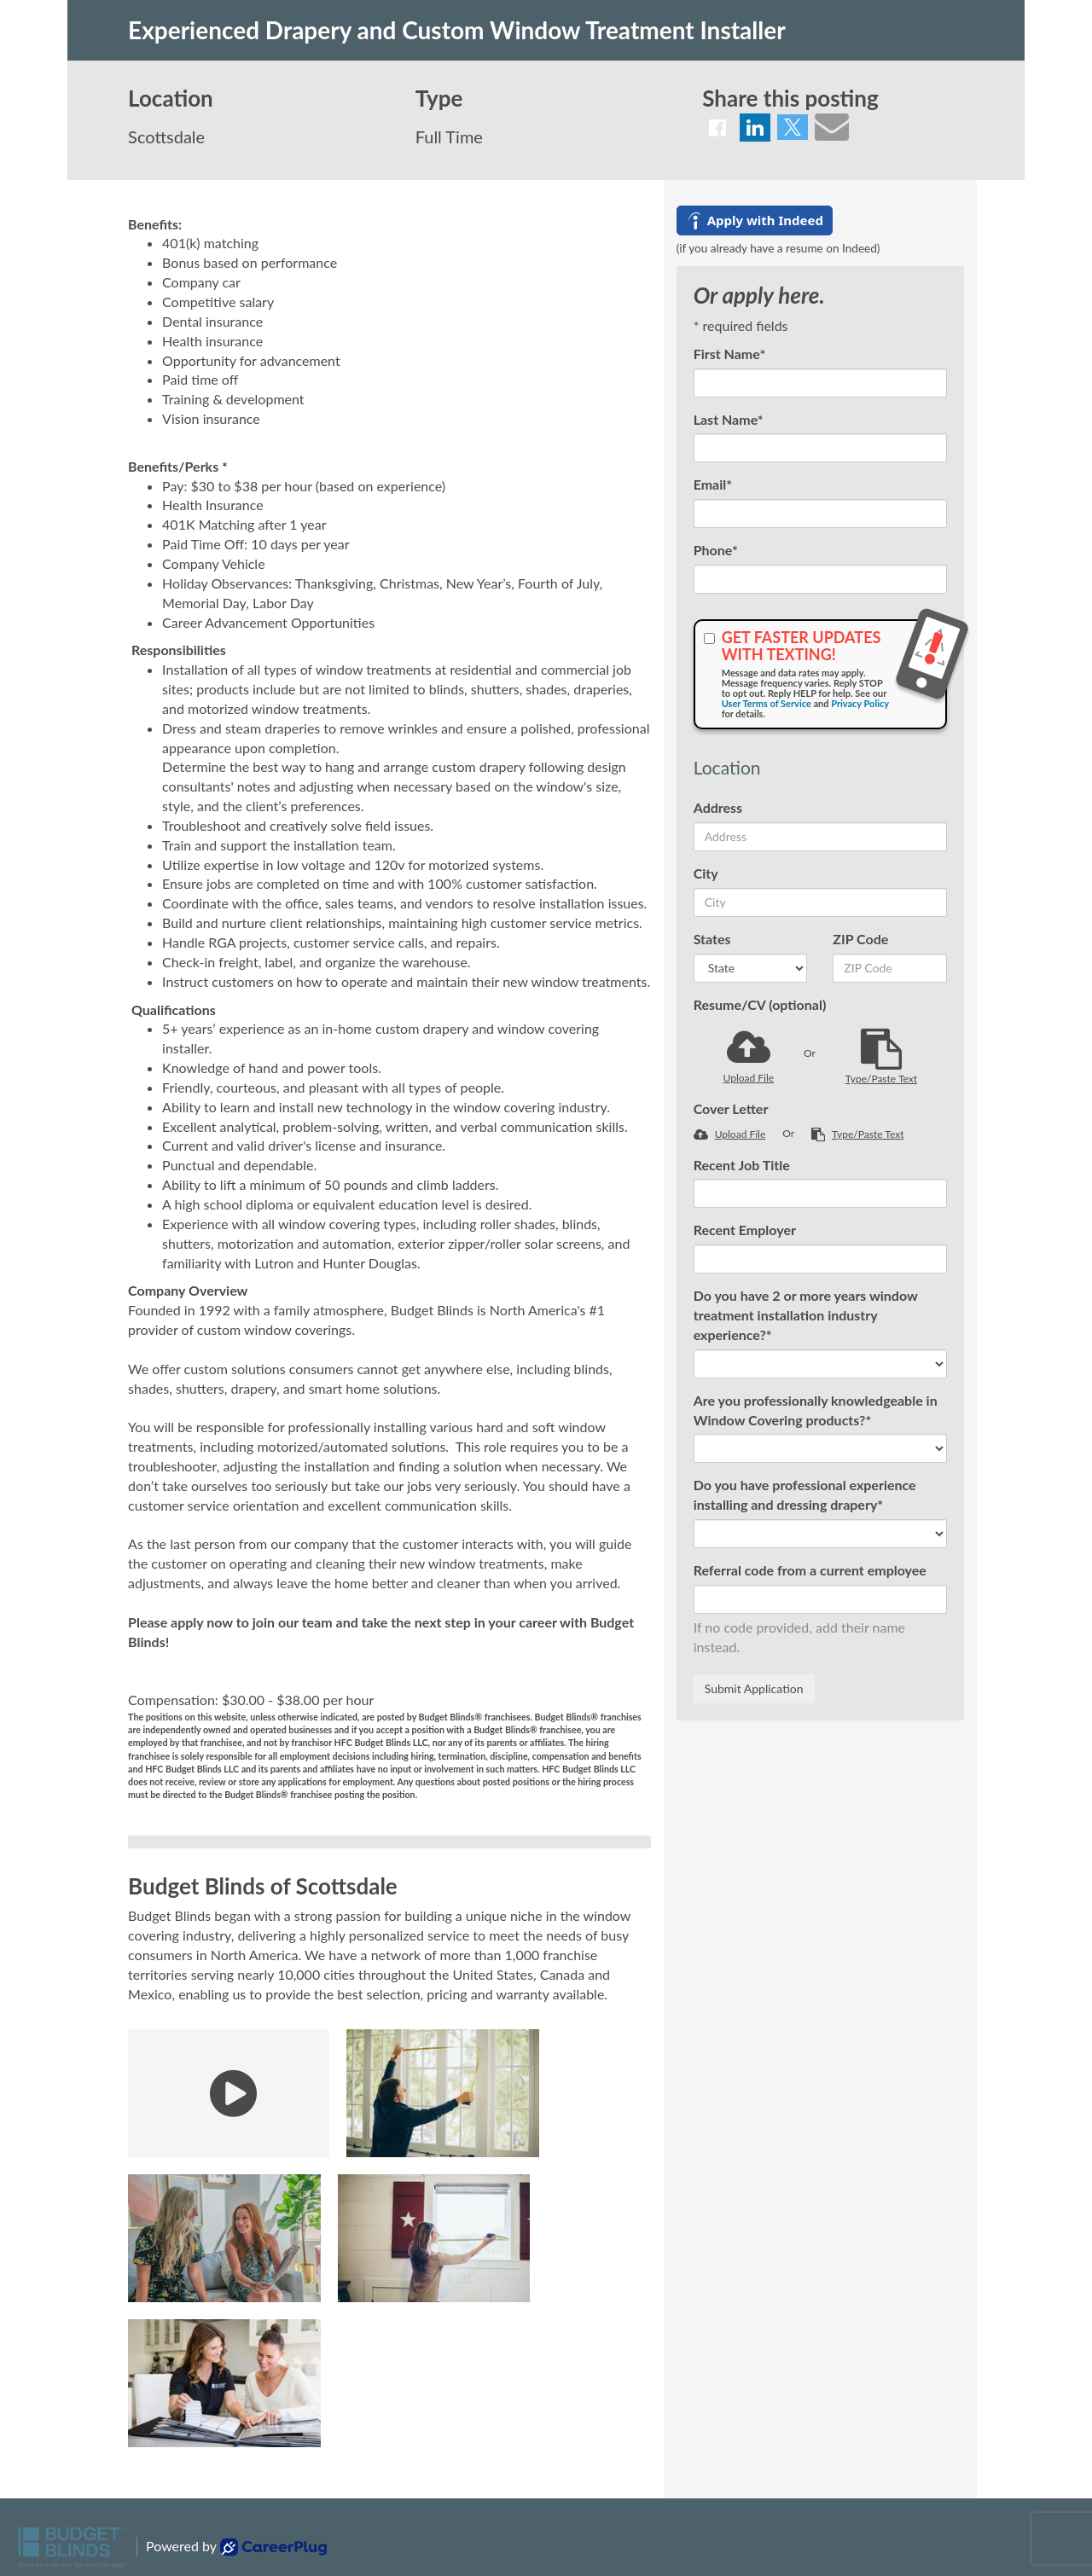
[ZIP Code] (890, 968)
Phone (716, 550)
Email (713, 484)
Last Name (729, 419)
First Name (730, 353)
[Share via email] (832, 126)
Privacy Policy (860, 703)
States (712, 939)
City (706, 873)
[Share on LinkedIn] (755, 127)
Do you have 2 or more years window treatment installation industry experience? (806, 1315)
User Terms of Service (766, 703)
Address (718, 807)
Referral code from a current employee (810, 1570)
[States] (751, 968)
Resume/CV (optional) (760, 1004)
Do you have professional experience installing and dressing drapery (805, 1494)
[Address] (820, 836)
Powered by (236, 2547)
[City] (820, 902)
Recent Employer (745, 1229)
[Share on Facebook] (717, 127)
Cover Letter (731, 1108)
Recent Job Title (742, 1165)
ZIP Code (860, 939)
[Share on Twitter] (792, 127)
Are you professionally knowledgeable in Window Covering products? (816, 1410)
